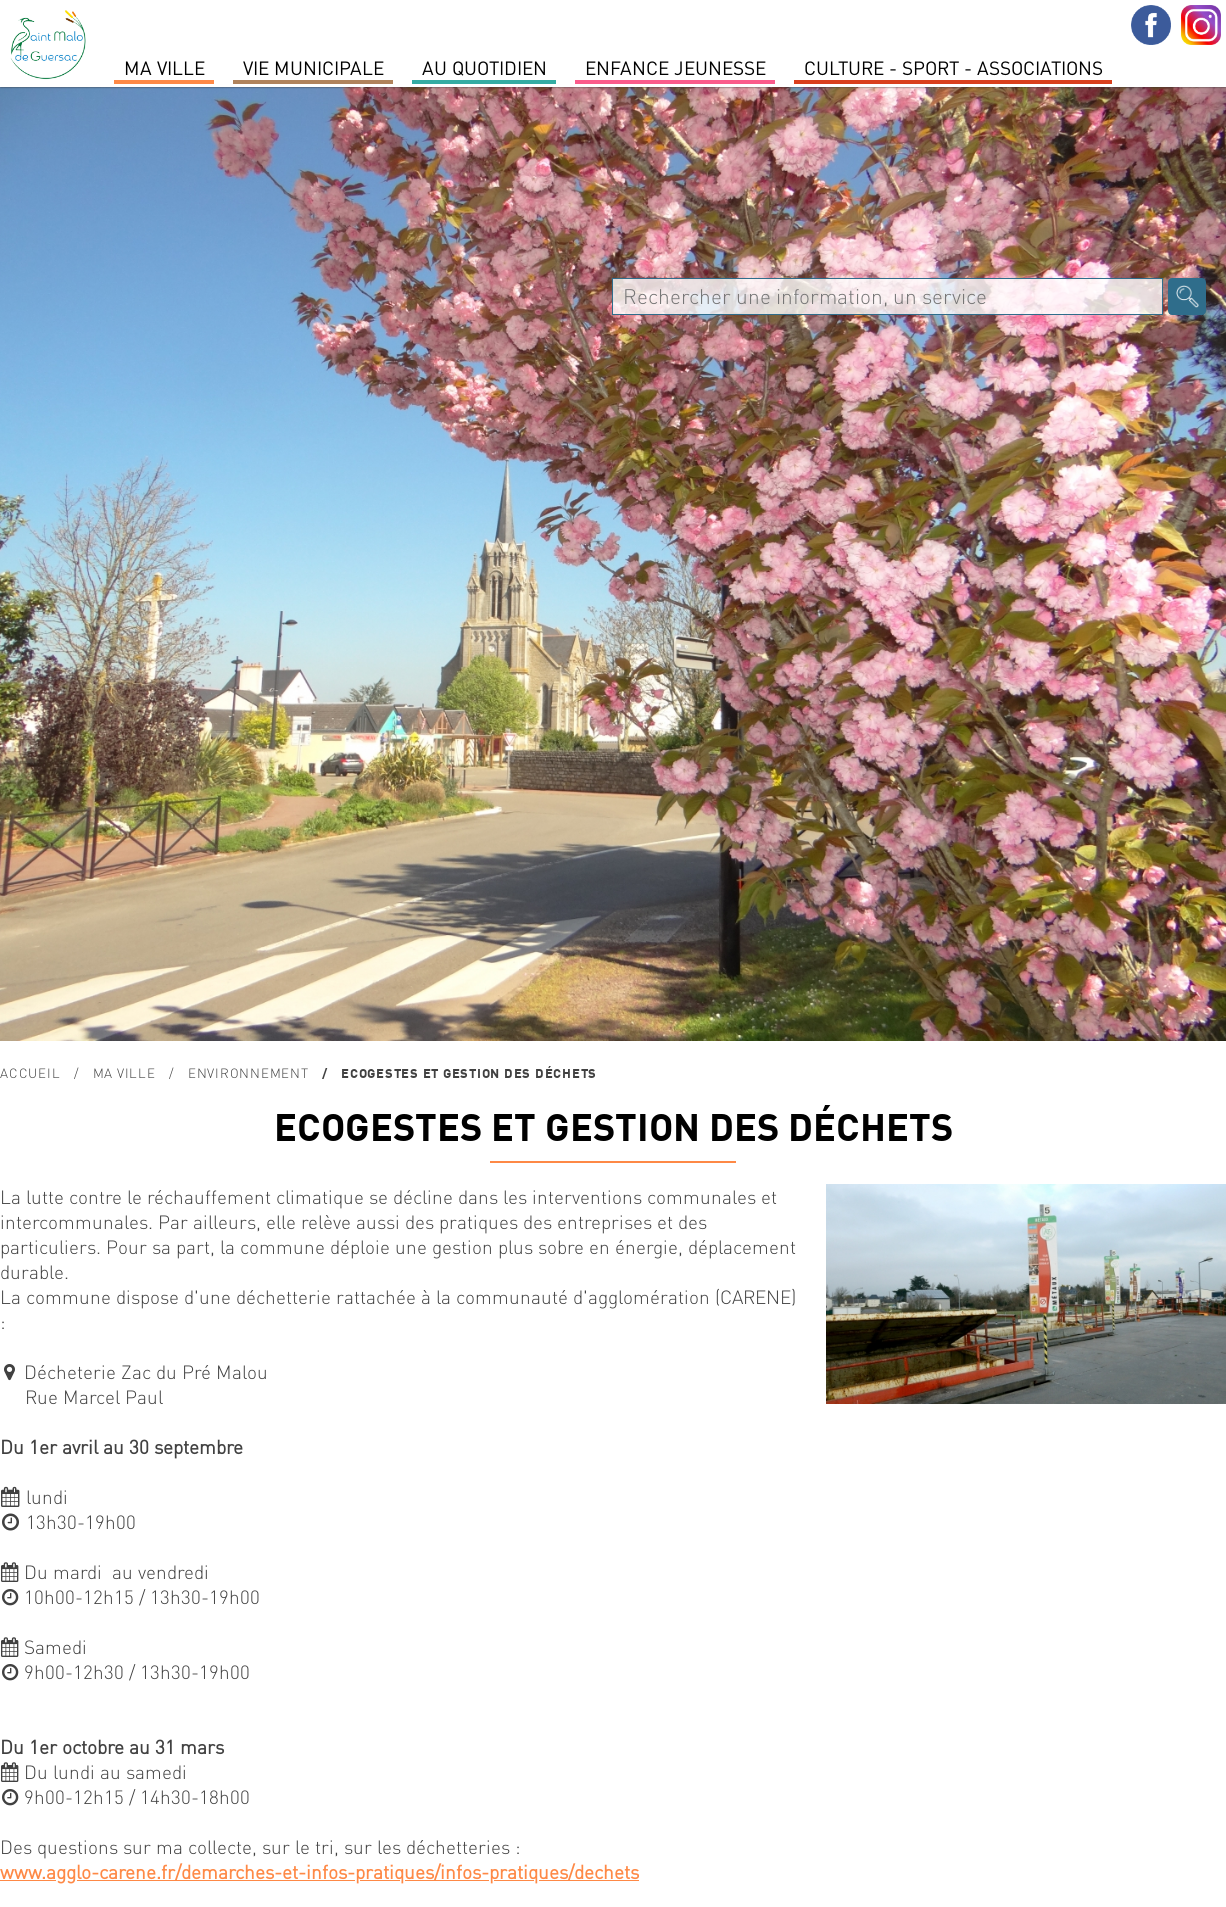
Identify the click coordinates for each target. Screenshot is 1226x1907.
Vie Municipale (313, 67)
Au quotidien (484, 67)
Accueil (30, 1072)
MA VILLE (164, 67)
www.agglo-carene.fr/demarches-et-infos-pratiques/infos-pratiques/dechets (319, 1871)
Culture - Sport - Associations (953, 67)
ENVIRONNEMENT (248, 1072)
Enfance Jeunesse (675, 67)
